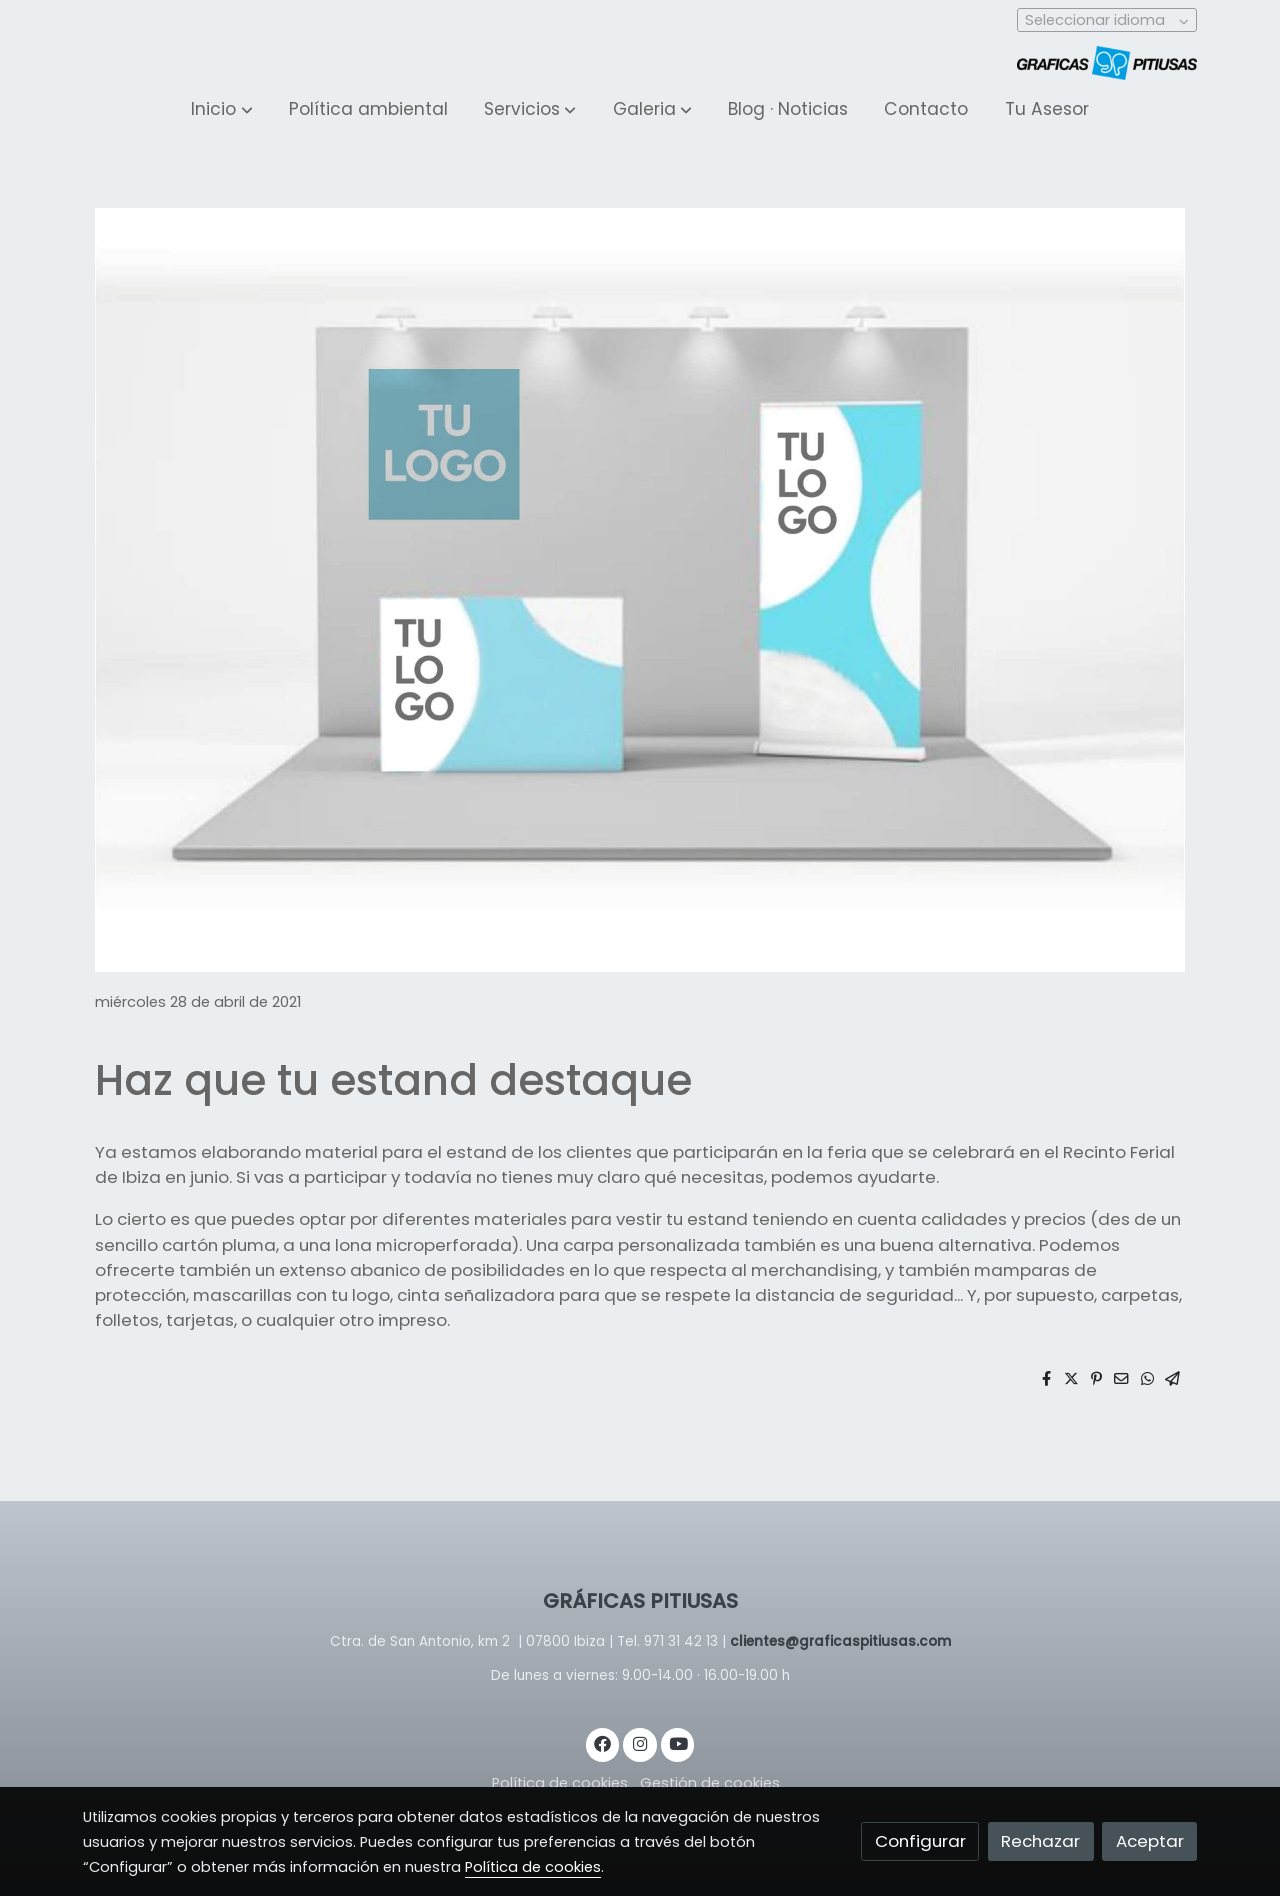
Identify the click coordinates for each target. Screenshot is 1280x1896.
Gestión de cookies (710, 1783)
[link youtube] (679, 1742)
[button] (222, 110)
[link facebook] (603, 1742)
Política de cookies (560, 1783)
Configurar (920, 1841)
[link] (1107, 63)
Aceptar (1150, 1841)
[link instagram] (640, 1742)
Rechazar (1040, 1841)
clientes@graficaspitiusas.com (840, 1641)
